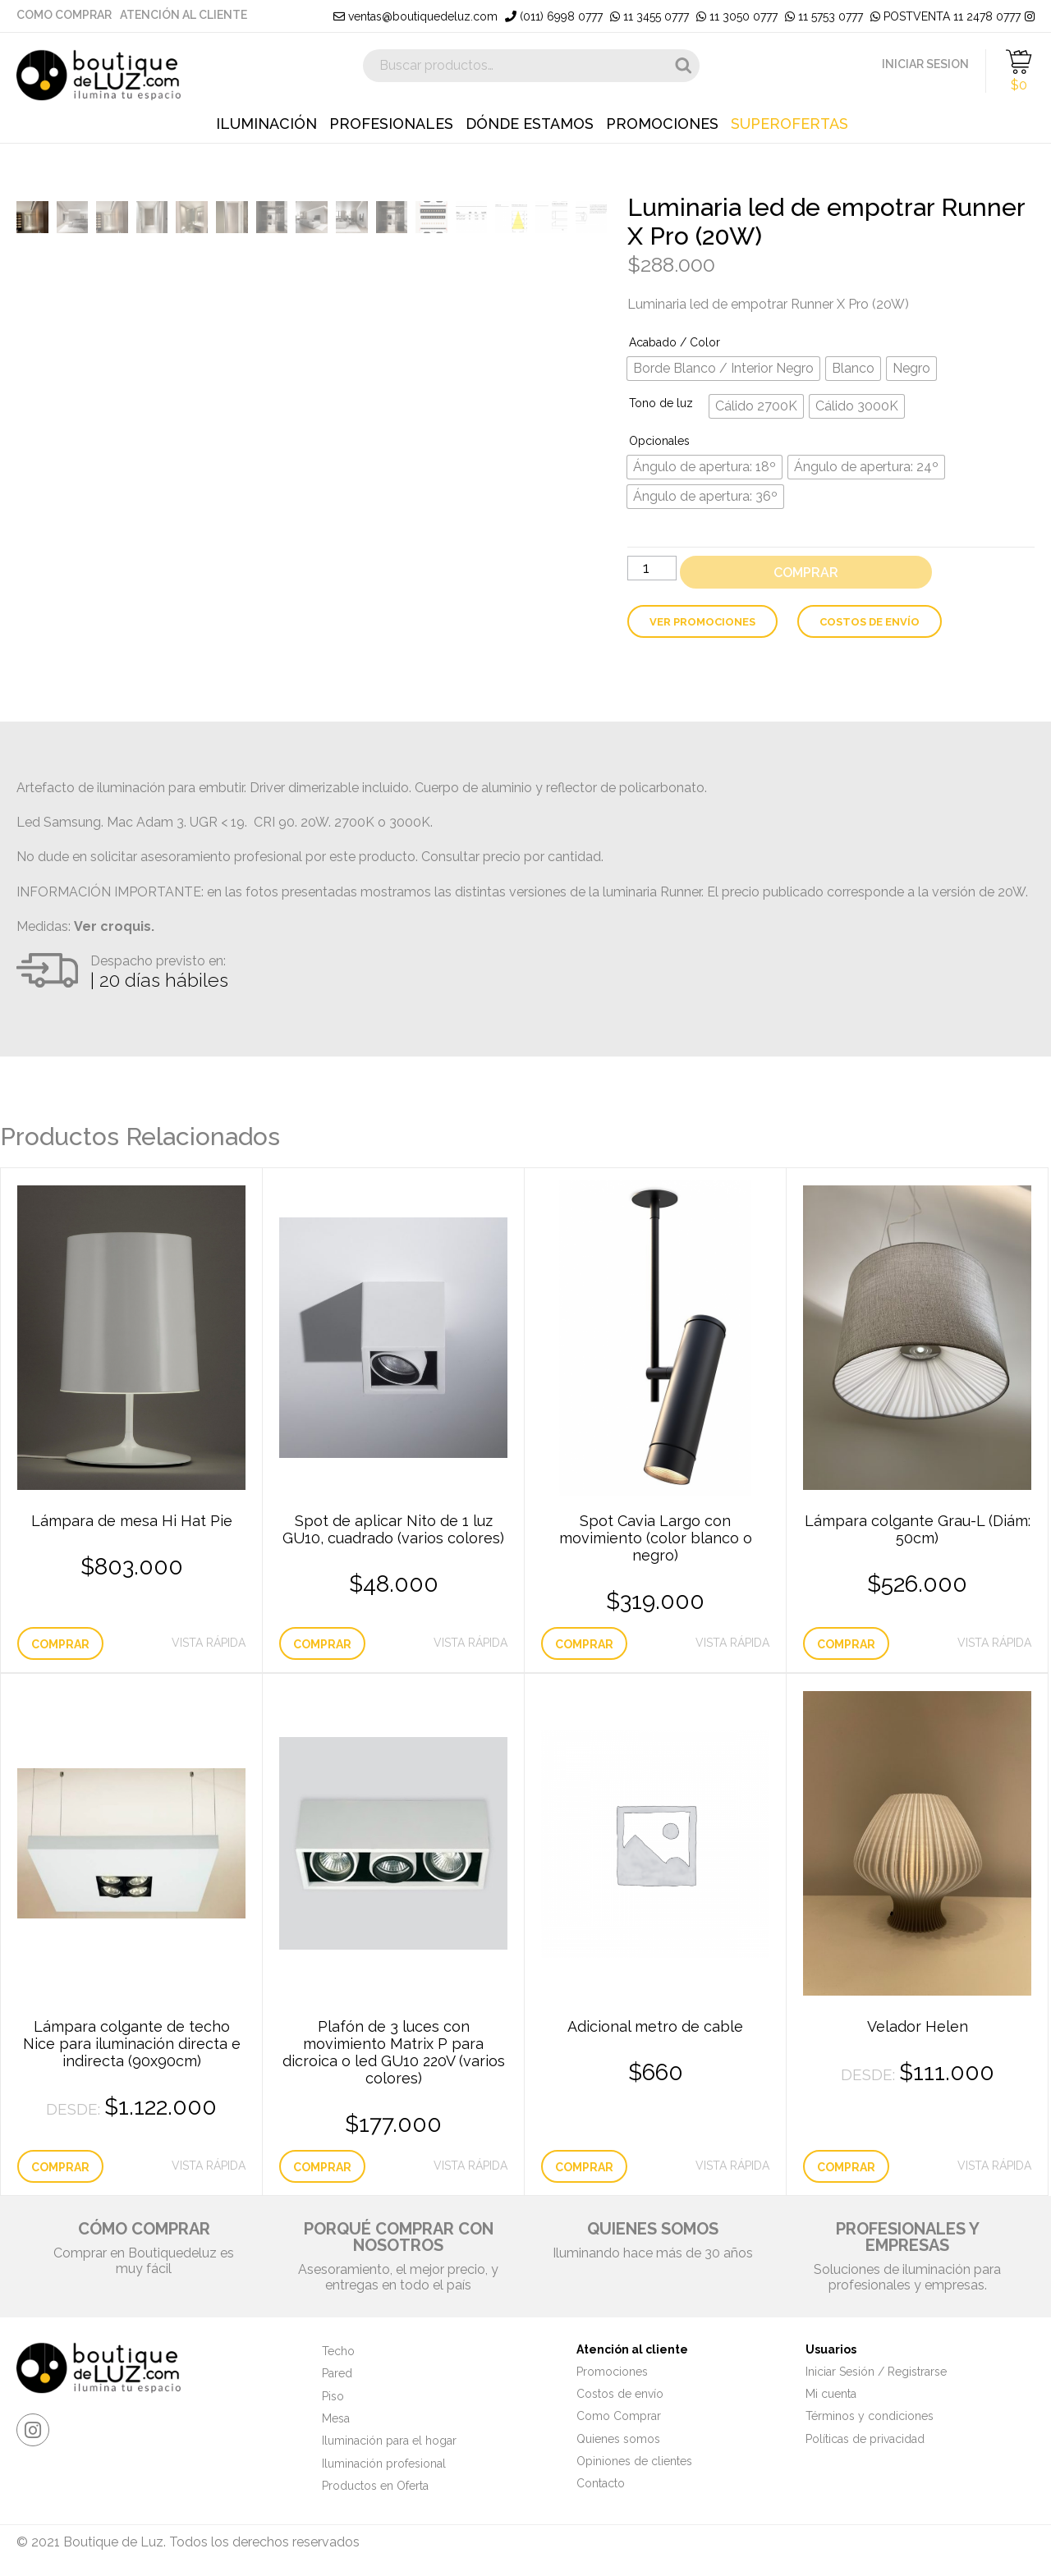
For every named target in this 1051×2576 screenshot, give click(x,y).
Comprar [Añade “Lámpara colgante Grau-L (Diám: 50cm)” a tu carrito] (846, 1644)
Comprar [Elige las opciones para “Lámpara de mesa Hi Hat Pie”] (60, 1644)
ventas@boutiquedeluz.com (415, 16)
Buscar (683, 65)
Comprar (805, 572)
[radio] (723, 368)
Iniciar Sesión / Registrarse (876, 2371)
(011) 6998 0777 (554, 16)
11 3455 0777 (649, 16)
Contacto (600, 2483)
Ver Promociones (702, 622)
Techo (338, 2351)
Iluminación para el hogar (389, 2440)
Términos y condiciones (869, 2415)
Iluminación (266, 124)
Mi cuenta (830, 2393)
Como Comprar (64, 14)
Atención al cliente (183, 14)
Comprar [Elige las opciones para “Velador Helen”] (846, 2167)
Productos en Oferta (375, 2485)
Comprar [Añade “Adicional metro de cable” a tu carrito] (584, 2167)
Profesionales (391, 124)
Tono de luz (661, 403)
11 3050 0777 (737, 16)
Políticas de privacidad (865, 2438)
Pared (337, 2373)
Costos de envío (869, 622)
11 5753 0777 (824, 16)
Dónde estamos (530, 124)
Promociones (662, 124)
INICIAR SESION (925, 64)
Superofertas (789, 124)
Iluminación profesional (384, 2463)
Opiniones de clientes (634, 2461)
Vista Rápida (209, 1642)
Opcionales (659, 440)
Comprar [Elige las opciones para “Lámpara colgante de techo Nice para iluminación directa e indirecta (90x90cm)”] (60, 2167)
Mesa (336, 2418)
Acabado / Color (674, 342)
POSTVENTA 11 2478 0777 (945, 16)
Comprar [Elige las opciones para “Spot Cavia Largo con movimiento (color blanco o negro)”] (584, 1644)
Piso (333, 2396)
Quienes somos (618, 2438)
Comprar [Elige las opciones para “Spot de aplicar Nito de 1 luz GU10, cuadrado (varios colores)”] (322, 1644)
